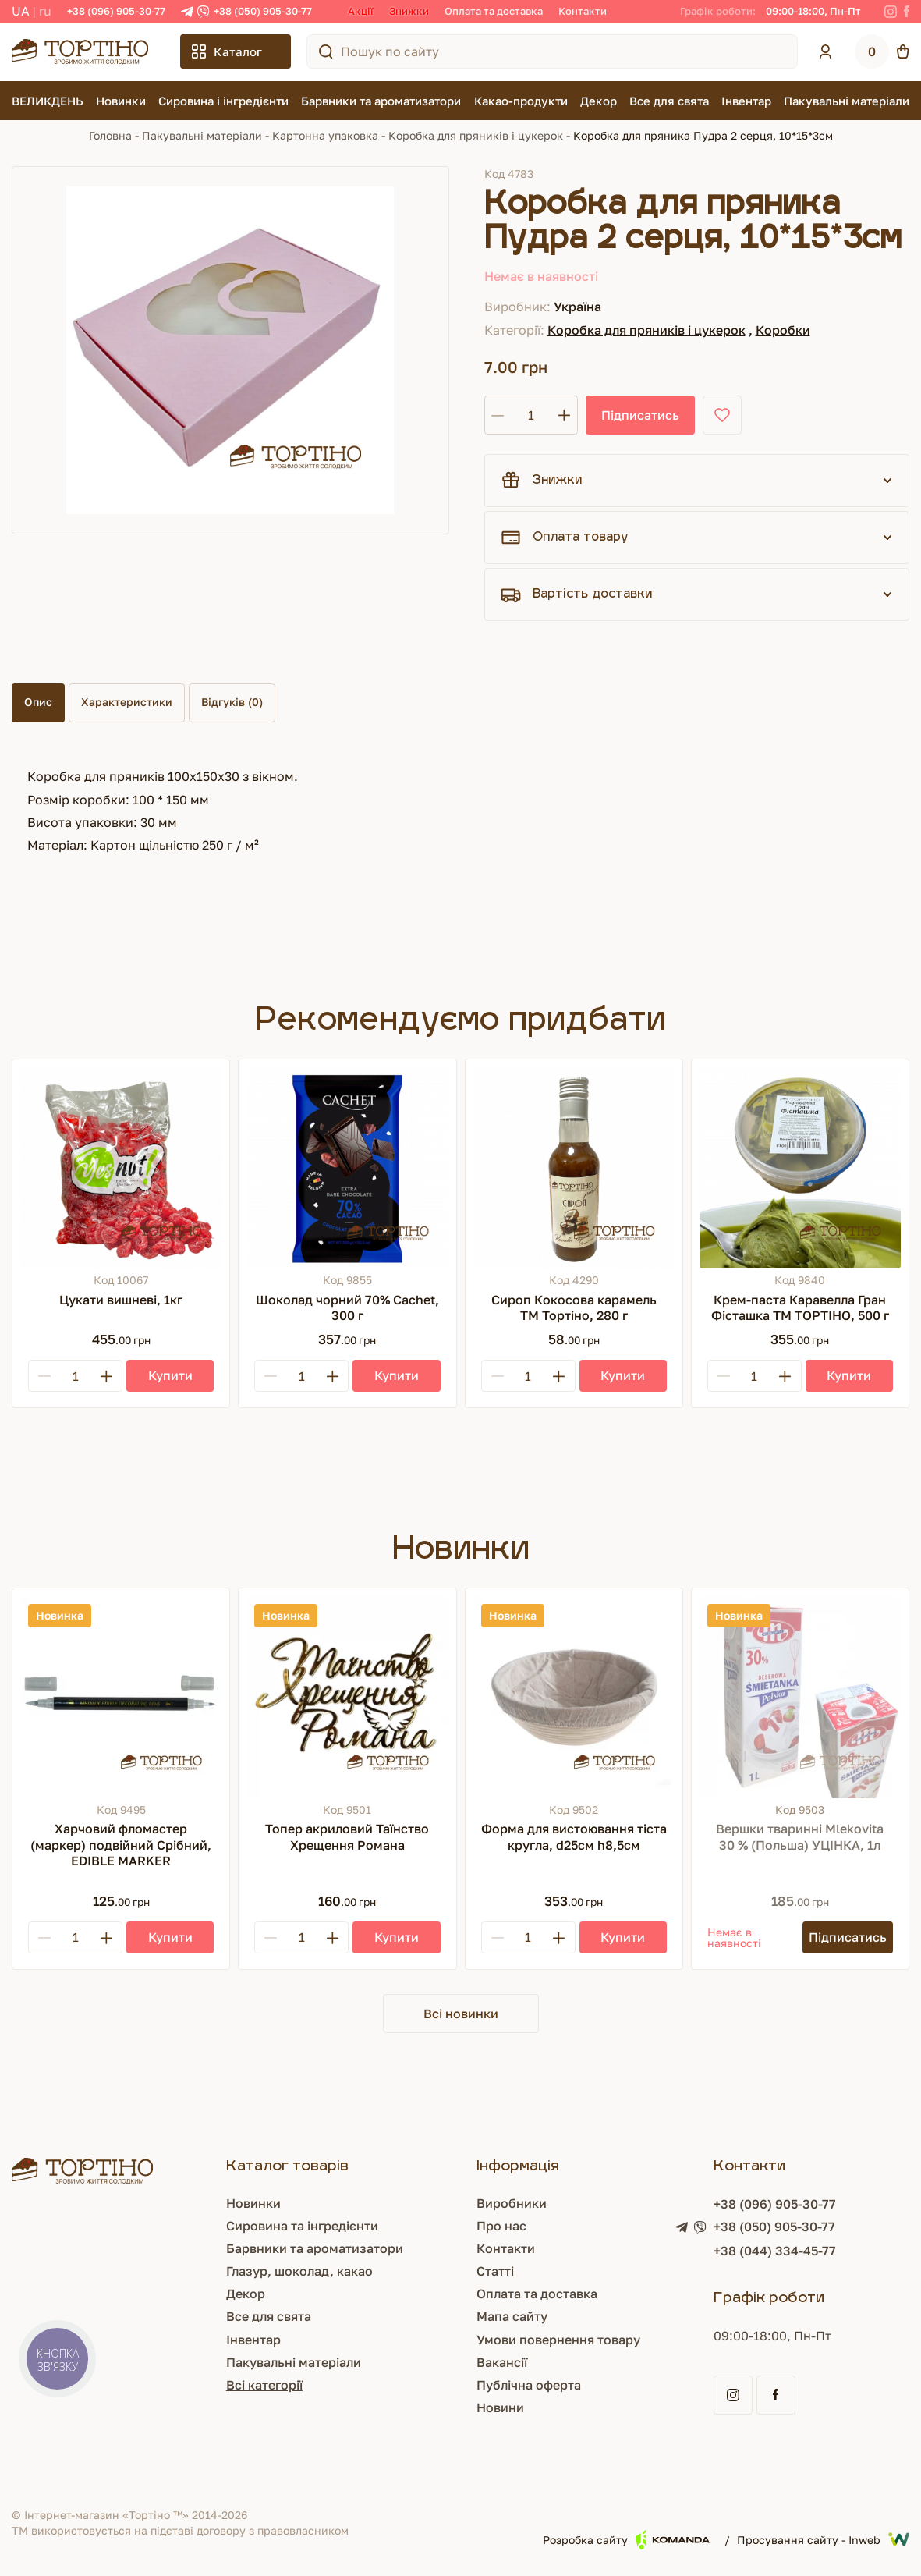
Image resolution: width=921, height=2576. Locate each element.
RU (45, 11)
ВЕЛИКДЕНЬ (47, 101)
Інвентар (746, 101)
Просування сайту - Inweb (823, 2539)
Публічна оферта (528, 2385)
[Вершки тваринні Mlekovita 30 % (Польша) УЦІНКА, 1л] (800, 1696)
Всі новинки (460, 2013)
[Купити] (170, 1376)
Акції (361, 11)
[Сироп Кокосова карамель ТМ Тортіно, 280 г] (574, 1167)
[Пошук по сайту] (326, 51)
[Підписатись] (847, 1937)
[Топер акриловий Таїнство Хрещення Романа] (347, 1696)
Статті (495, 2271)
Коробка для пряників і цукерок (475, 135)
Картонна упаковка (325, 135)
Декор (598, 101)
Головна (110, 135)
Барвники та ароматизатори (381, 101)
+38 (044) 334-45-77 (775, 2250)
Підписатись (640, 415)
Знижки (409, 11)
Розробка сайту (626, 2539)
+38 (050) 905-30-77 (263, 11)
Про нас (501, 2226)
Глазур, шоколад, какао (299, 2271)
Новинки (121, 101)
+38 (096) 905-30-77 (116, 11)
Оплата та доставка (494, 11)
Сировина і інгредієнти (223, 101)
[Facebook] (906, 11)
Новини (500, 2407)
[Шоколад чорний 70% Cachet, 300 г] (347, 1167)
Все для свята (669, 101)
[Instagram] (890, 11)
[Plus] (106, 1376)
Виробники (511, 2203)
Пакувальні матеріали (846, 101)
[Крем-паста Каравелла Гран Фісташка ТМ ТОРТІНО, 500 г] (800, 1167)
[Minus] (44, 1376)
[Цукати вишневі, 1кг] (120, 1167)
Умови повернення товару (558, 2339)
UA (21, 11)
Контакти (582, 11)
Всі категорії (264, 2385)
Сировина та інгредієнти (302, 2226)
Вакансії (501, 2362)
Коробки (783, 330)
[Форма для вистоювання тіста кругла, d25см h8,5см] (574, 1696)
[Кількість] (531, 415)
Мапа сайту (511, 2316)
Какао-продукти (521, 101)
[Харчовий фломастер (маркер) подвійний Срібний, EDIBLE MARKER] (120, 1696)
